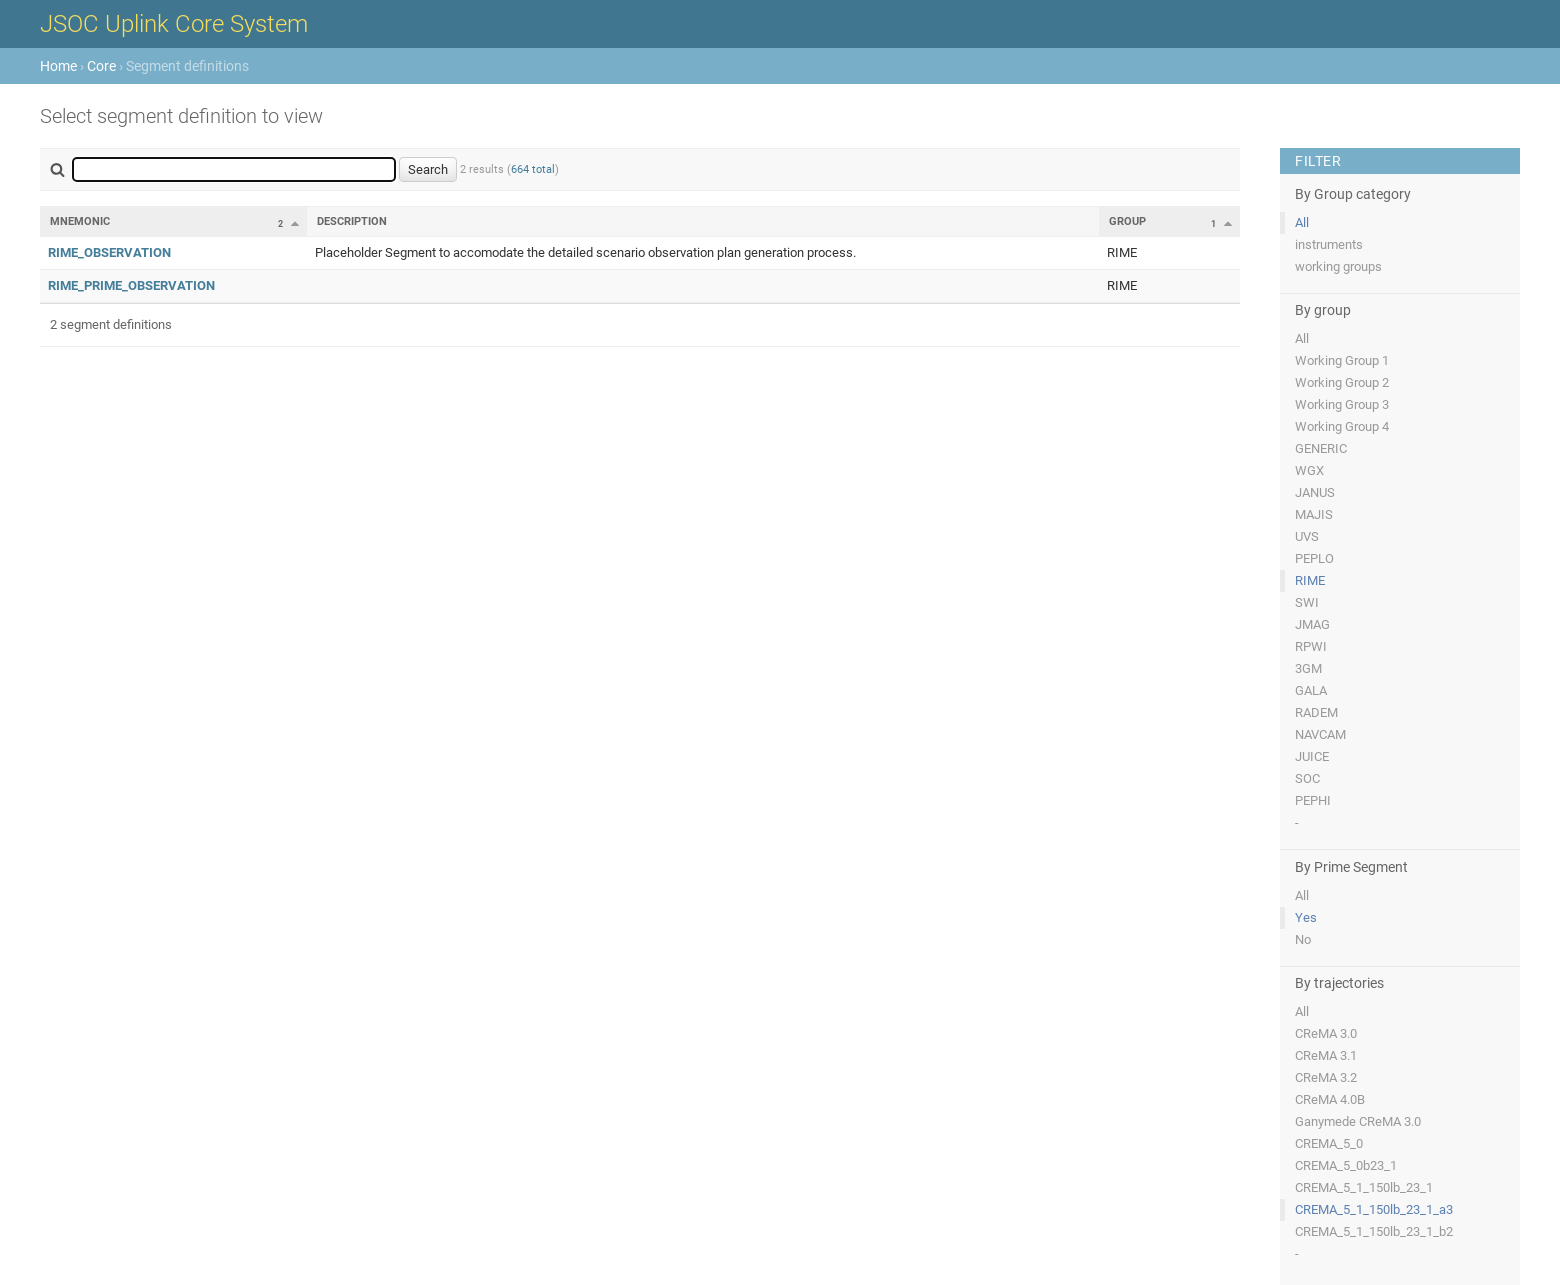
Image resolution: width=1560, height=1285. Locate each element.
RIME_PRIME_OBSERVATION (131, 285)
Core (101, 66)
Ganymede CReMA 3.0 (1358, 1121)
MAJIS (1314, 514)
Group (1127, 221)
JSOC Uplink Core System (174, 24)
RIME (1310, 580)
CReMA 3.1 (1326, 1055)
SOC (1307, 778)
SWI (1307, 602)
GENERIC (1321, 448)
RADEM (1316, 712)
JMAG (1312, 624)
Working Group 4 (1342, 426)
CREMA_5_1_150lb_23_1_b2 (1374, 1231)
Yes (1306, 917)
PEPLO (1314, 558)
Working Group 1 (1342, 360)
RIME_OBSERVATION (109, 252)
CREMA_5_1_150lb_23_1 (1364, 1187)
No (1303, 939)
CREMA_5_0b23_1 (1346, 1165)
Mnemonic (80, 221)
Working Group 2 (1342, 382)
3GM (1308, 668)
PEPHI (1313, 800)
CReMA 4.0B (1330, 1099)
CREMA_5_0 (1329, 1143)
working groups (1338, 266)
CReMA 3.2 (1326, 1077)
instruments (1329, 244)
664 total (533, 169)
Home (58, 66)
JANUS (1315, 492)
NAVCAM (1320, 734)
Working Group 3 (1342, 404)
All (1302, 222)
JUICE (1312, 756)
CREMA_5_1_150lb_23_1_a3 (1374, 1209)
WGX (1309, 470)
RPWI (1311, 646)
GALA (1311, 690)
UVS (1307, 536)
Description (352, 221)
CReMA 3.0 (1326, 1033)
